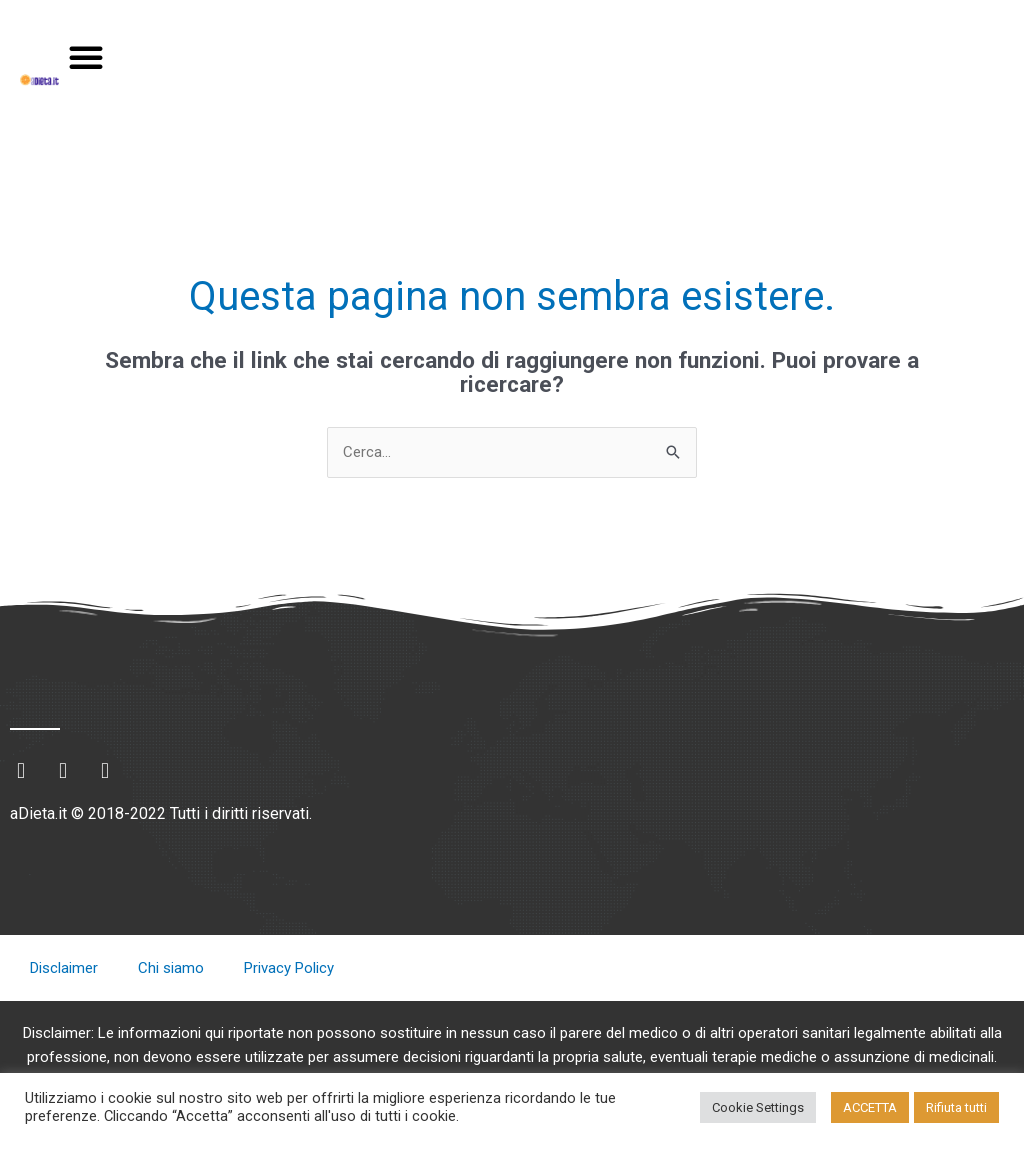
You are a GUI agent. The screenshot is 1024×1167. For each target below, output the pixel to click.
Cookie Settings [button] (758, 1107)
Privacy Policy (289, 968)
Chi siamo (171, 968)
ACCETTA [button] (870, 1107)
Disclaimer (64, 968)
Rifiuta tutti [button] (956, 1107)
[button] (86, 57)
